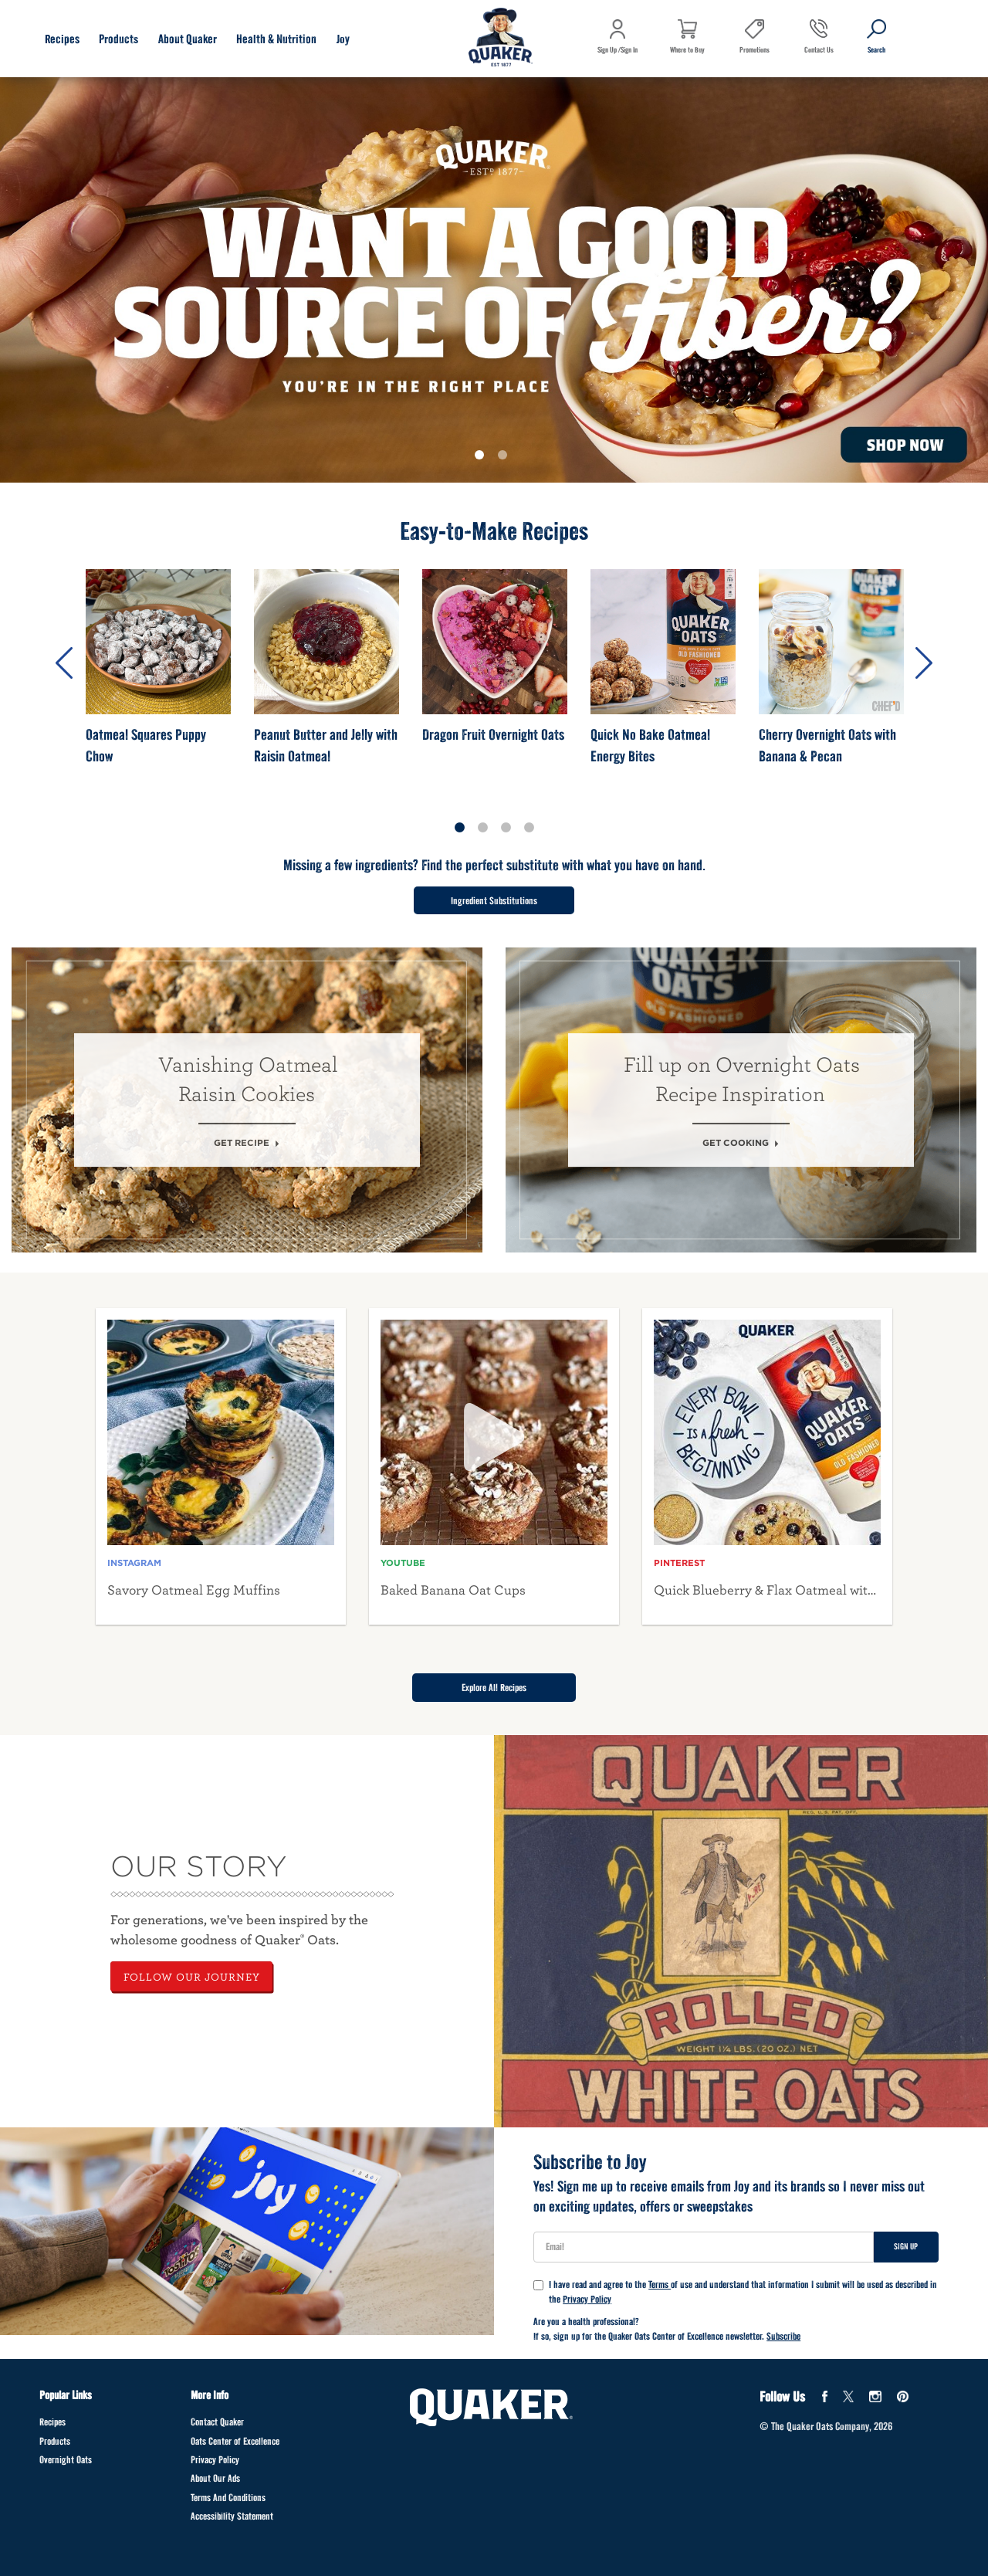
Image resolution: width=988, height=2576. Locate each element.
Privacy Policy (587, 2299)
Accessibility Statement (232, 2516)
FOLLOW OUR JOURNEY (192, 1976)
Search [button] (868, 61)
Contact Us (819, 50)
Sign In (629, 50)
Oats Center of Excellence (235, 2441)
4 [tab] (528, 828)
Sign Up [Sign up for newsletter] (906, 2246)
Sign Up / (609, 50)
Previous (64, 662)
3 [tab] (505, 828)
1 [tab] (482, 458)
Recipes (52, 2422)
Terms (659, 2284)
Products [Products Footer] (54, 2441)
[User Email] (703, 2247)
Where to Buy (687, 50)
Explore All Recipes (494, 1687)
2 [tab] (505, 458)
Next (924, 662)
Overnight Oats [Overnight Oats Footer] (65, 2460)
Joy (343, 39)
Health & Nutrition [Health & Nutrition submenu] (276, 39)
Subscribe (783, 2336)
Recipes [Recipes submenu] (62, 39)
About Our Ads (215, 2478)
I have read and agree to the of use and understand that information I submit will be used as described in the (735, 2292)
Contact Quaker (217, 2422)
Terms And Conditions (228, 2497)
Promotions (754, 50)
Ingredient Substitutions (494, 901)
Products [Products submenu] (118, 39)
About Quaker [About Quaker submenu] (187, 39)
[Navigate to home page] (501, 39)
